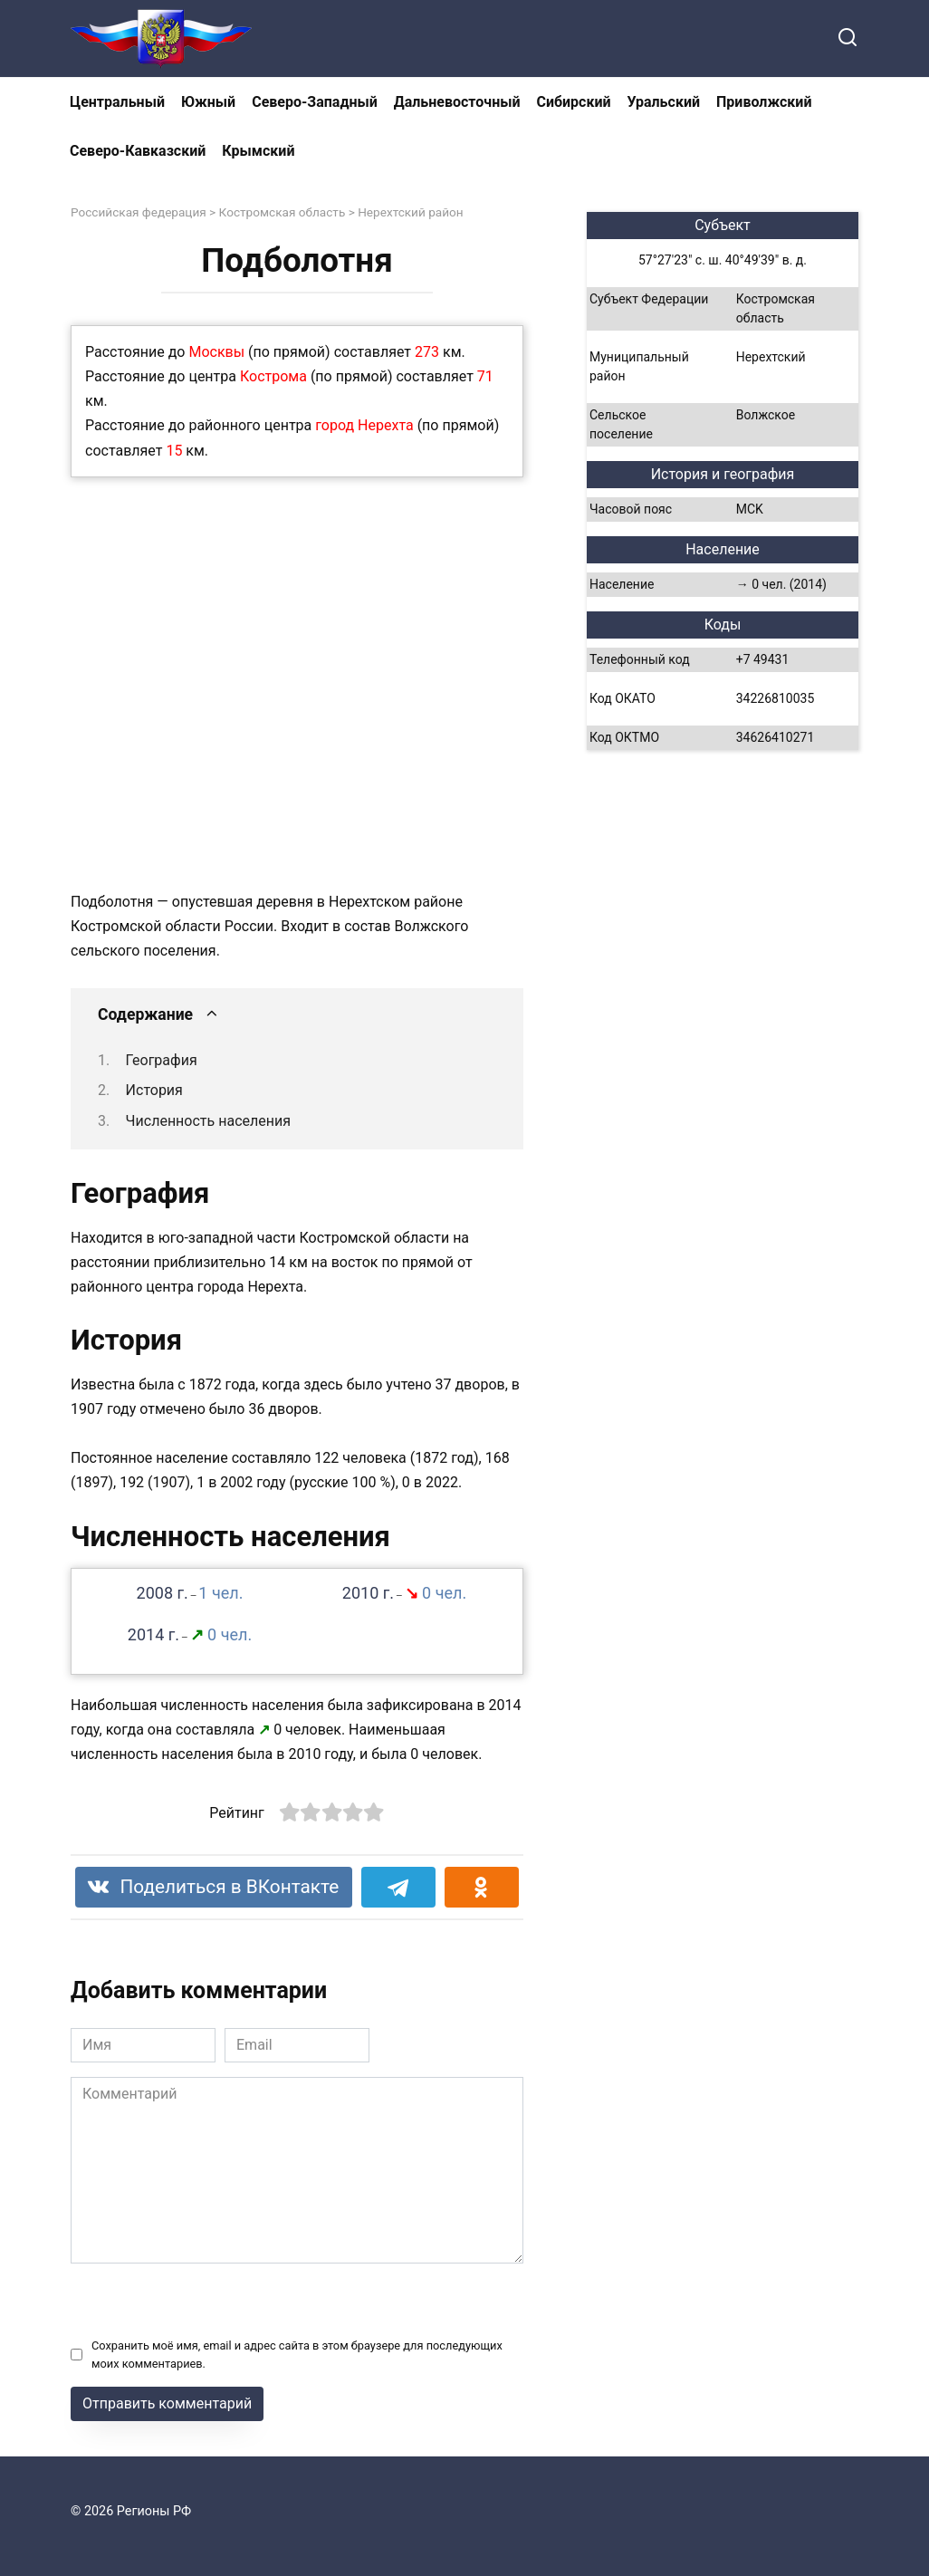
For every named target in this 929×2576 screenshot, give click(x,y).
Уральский (663, 102)
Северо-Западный (315, 102)
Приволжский (763, 102)
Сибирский (574, 102)
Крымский (258, 150)
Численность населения (208, 1120)
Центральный (117, 102)
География (161, 1060)
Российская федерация (138, 212)
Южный (208, 102)
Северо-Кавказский (138, 150)
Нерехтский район (411, 212)
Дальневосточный (457, 102)
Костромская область (282, 212)
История (154, 1090)
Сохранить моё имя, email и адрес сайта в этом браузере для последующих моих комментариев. (297, 2354)
